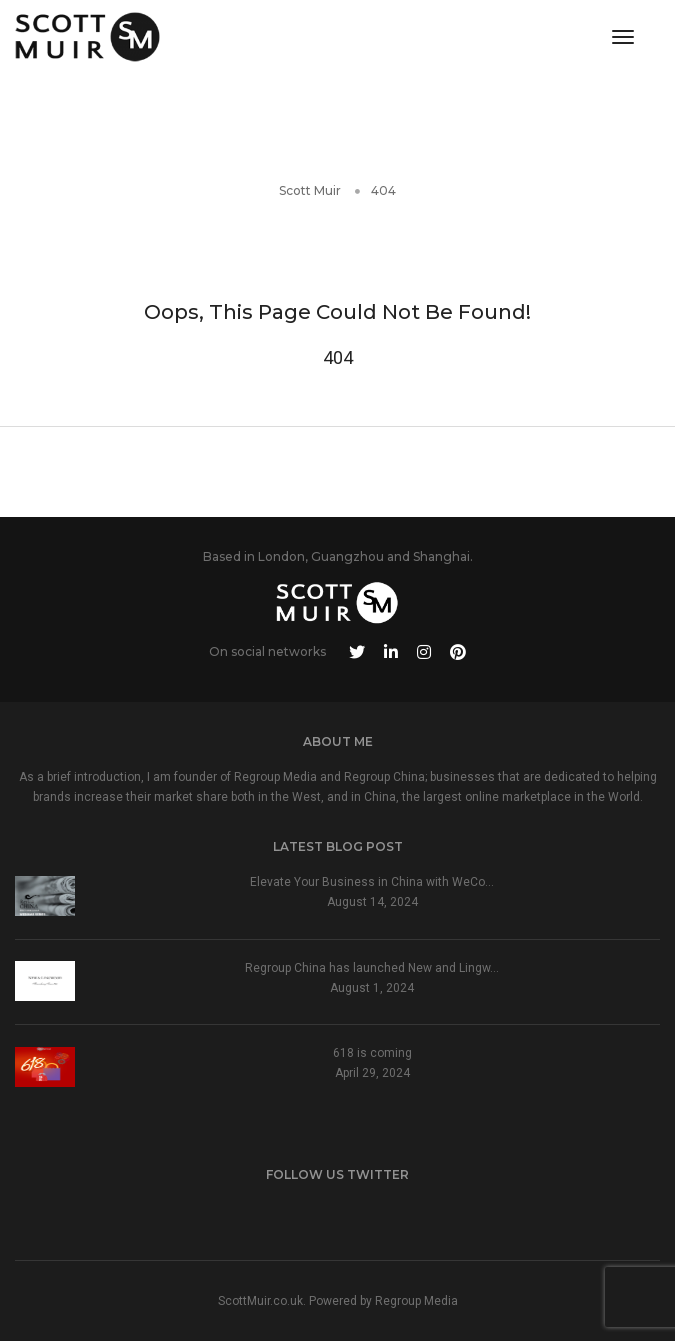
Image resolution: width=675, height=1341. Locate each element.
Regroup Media (416, 1301)
